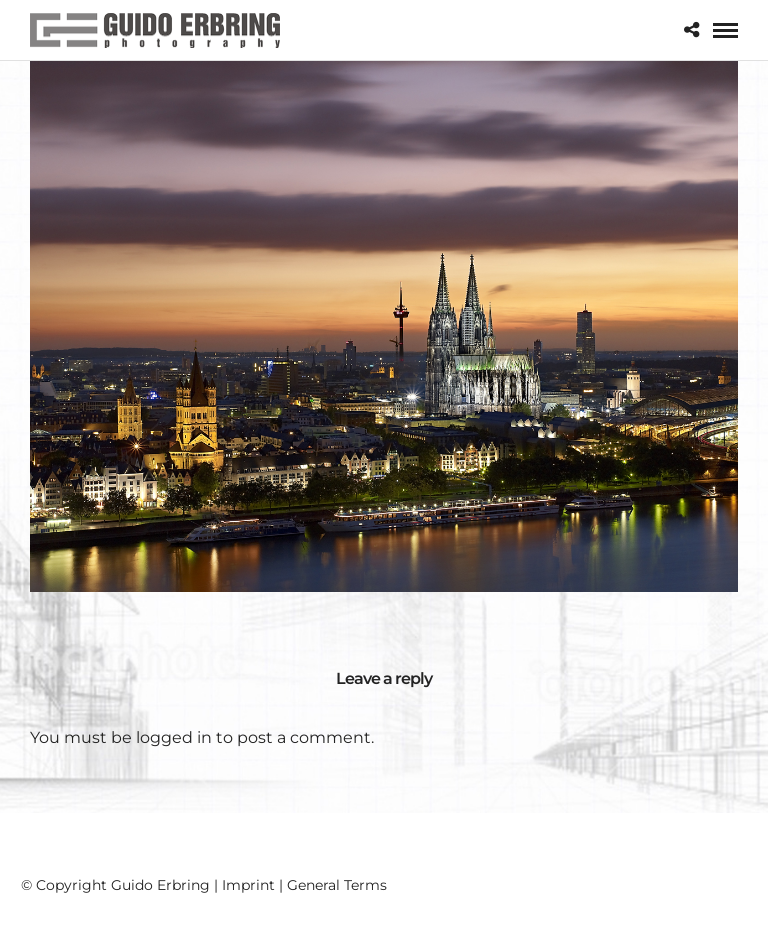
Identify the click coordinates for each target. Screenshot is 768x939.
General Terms (337, 885)
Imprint (248, 885)
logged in (174, 737)
